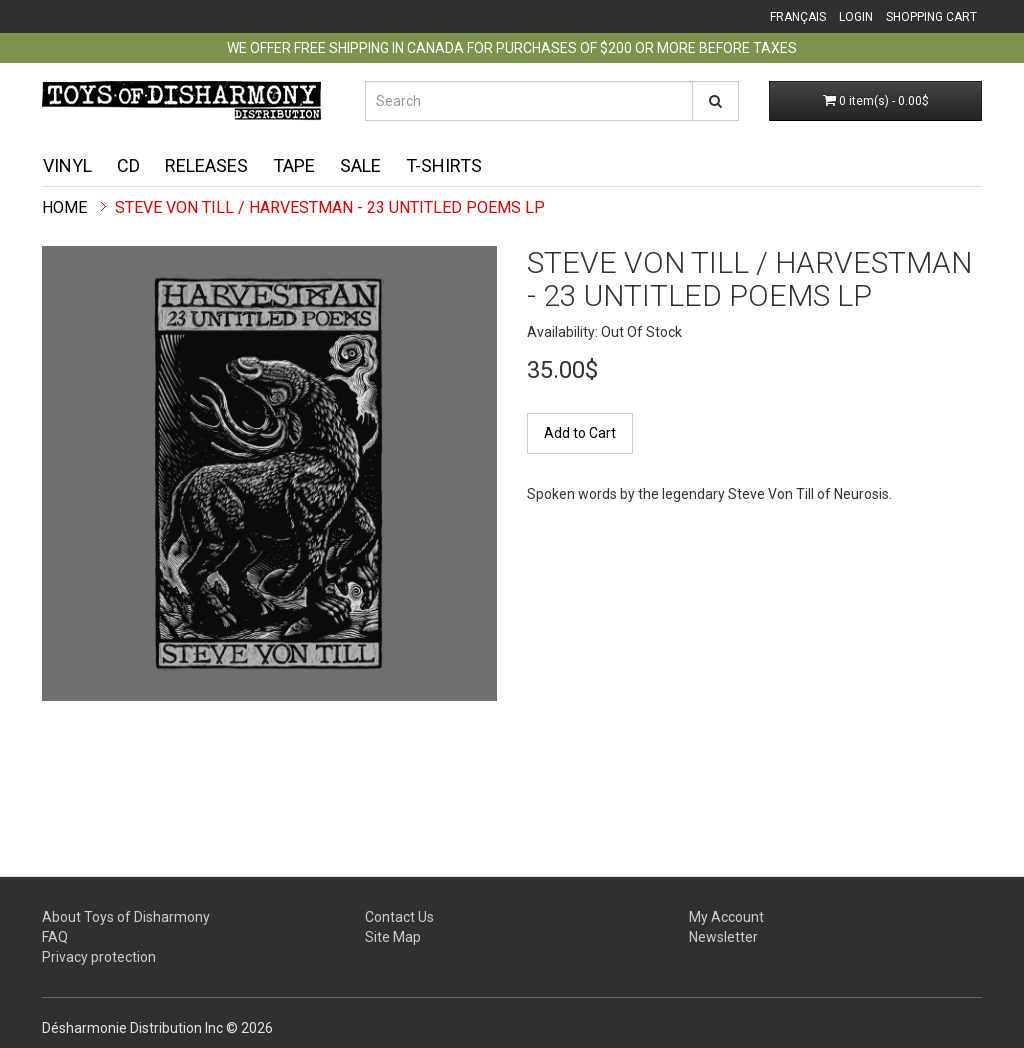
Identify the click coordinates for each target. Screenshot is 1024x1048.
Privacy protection (99, 957)
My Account (726, 917)
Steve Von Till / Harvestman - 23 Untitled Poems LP (330, 207)
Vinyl (67, 165)
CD (128, 165)
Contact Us (399, 917)
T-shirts (444, 165)
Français (798, 17)
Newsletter (723, 937)
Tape (294, 165)
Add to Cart (580, 433)
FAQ (55, 937)
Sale (360, 165)
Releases (206, 165)
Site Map (393, 937)
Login (856, 17)
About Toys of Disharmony (126, 917)
